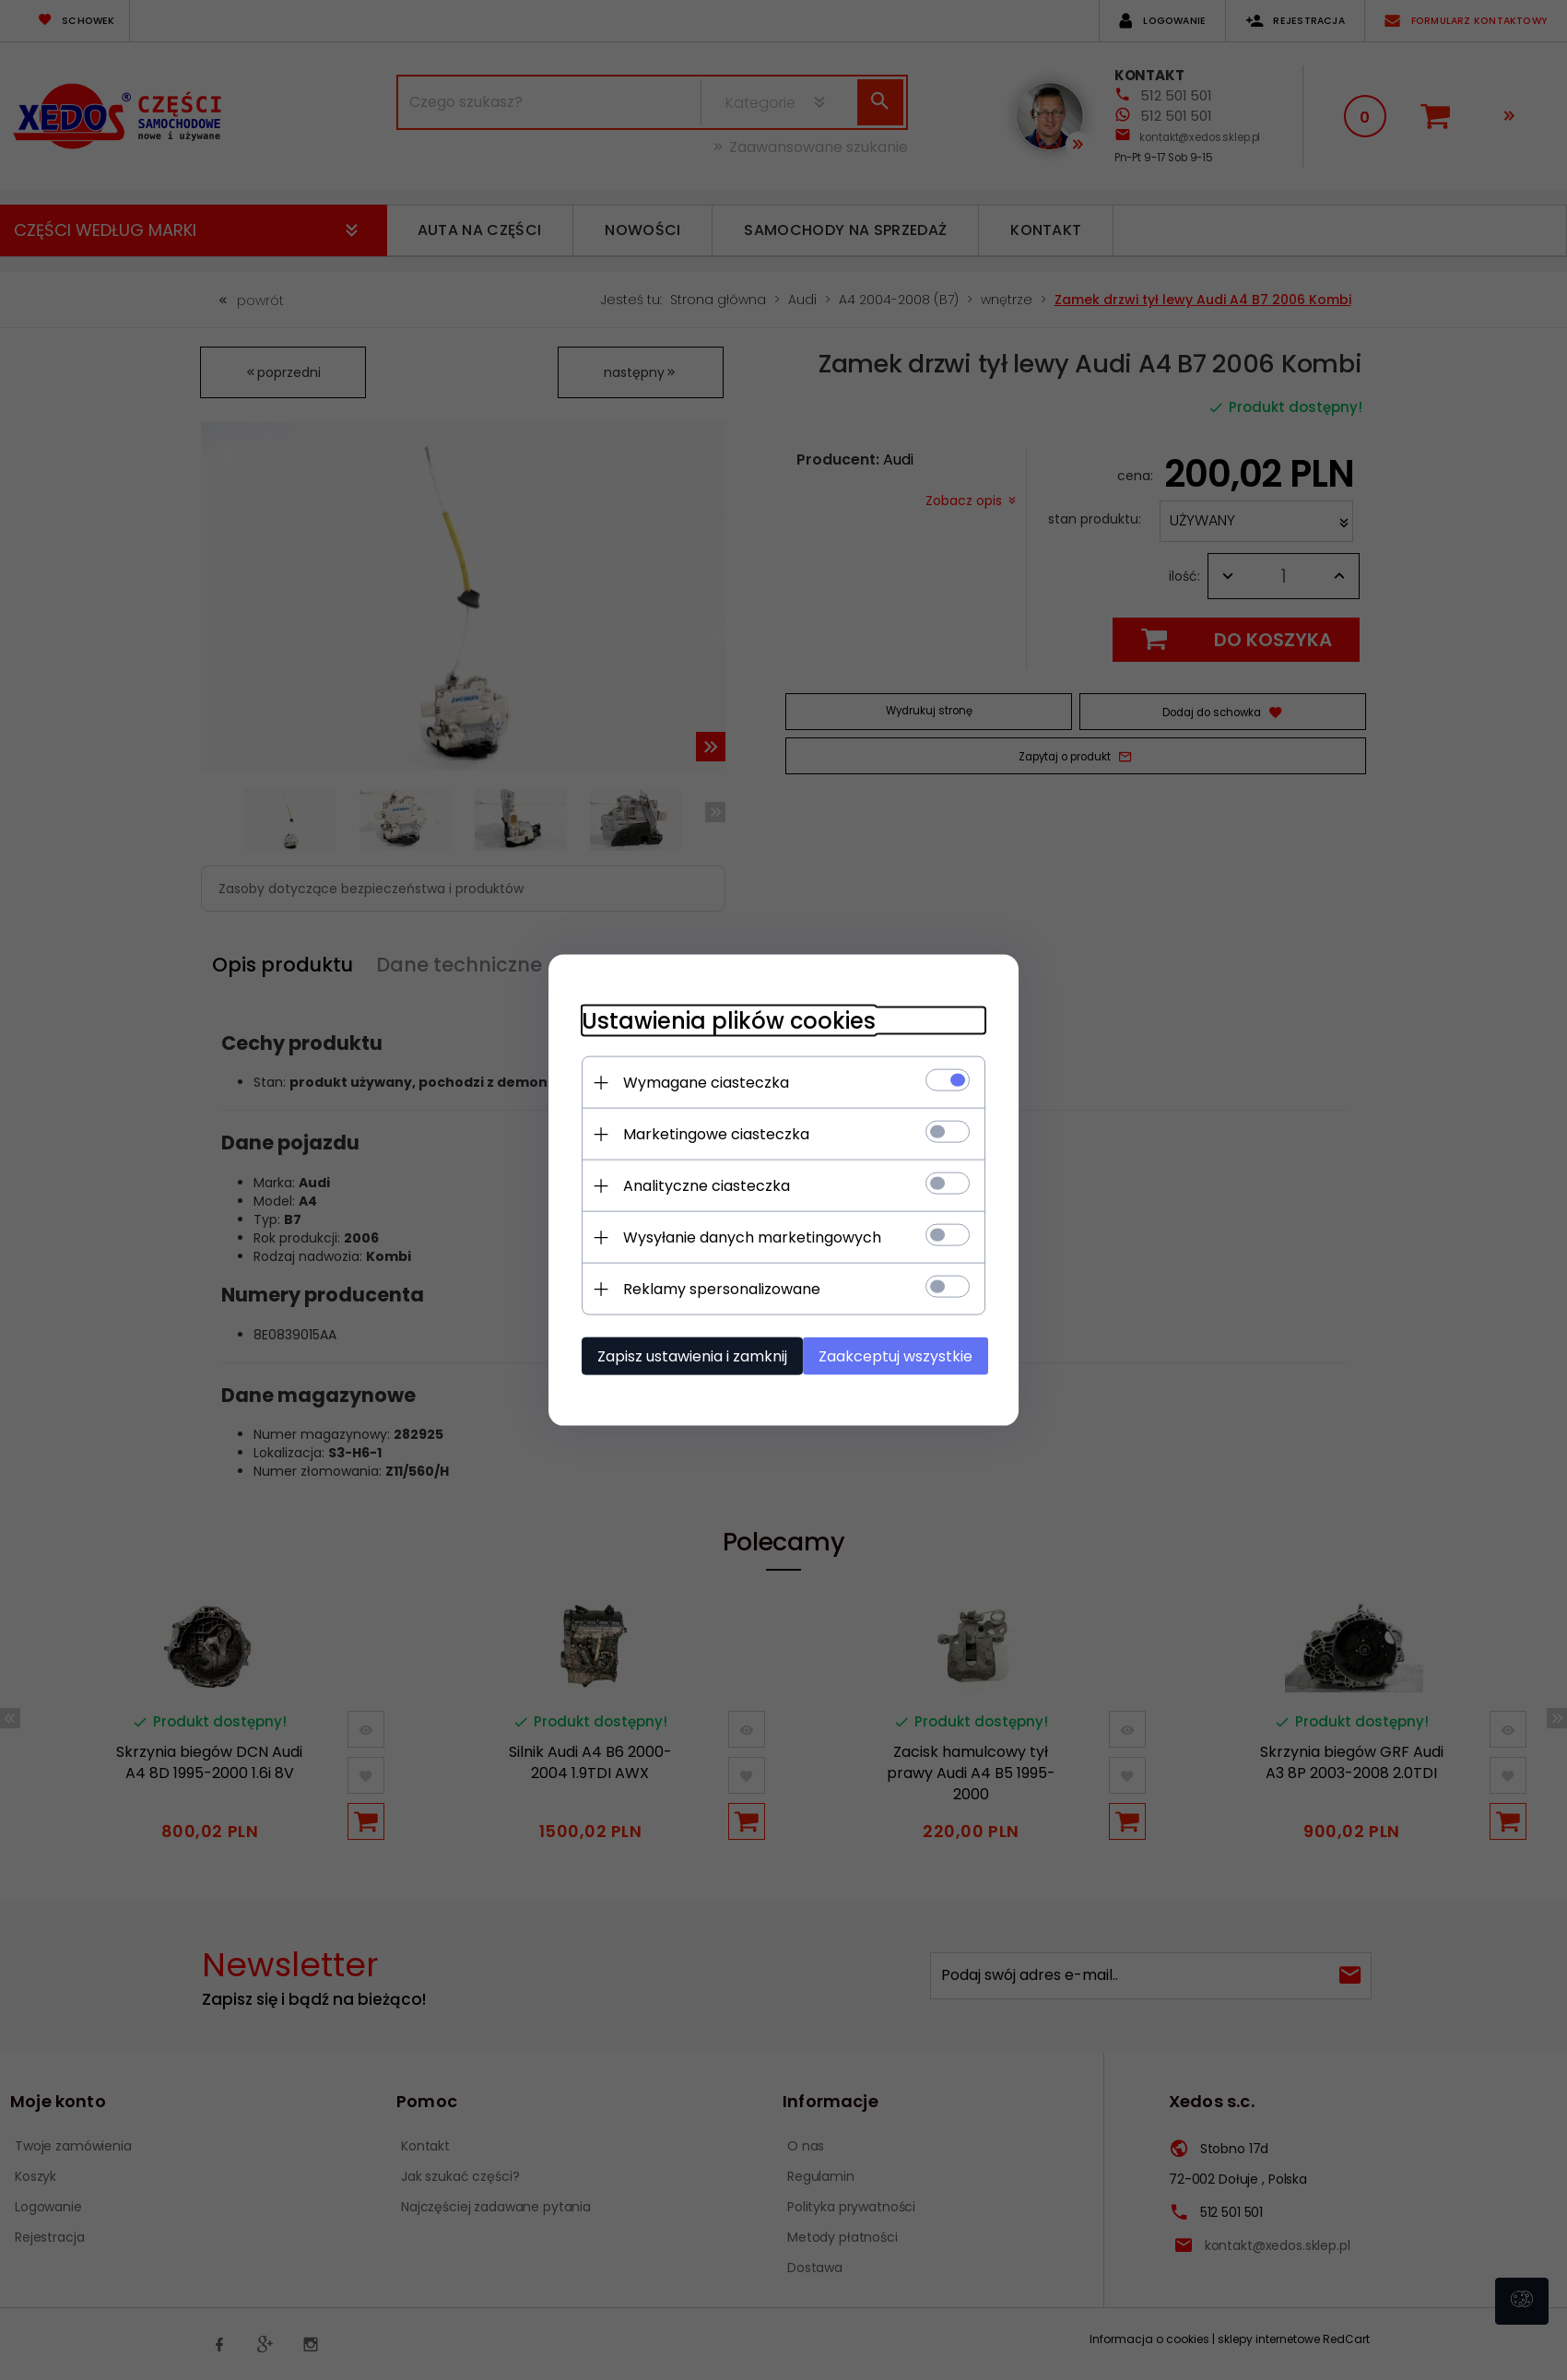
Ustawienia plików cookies (718, 1020)
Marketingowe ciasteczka (706, 1133)
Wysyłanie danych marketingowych (742, 1236)
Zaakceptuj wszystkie (903, 1355)
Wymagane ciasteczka (696, 1081)
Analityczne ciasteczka (696, 1185)
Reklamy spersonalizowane (711, 1288)
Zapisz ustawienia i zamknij (682, 1355)
